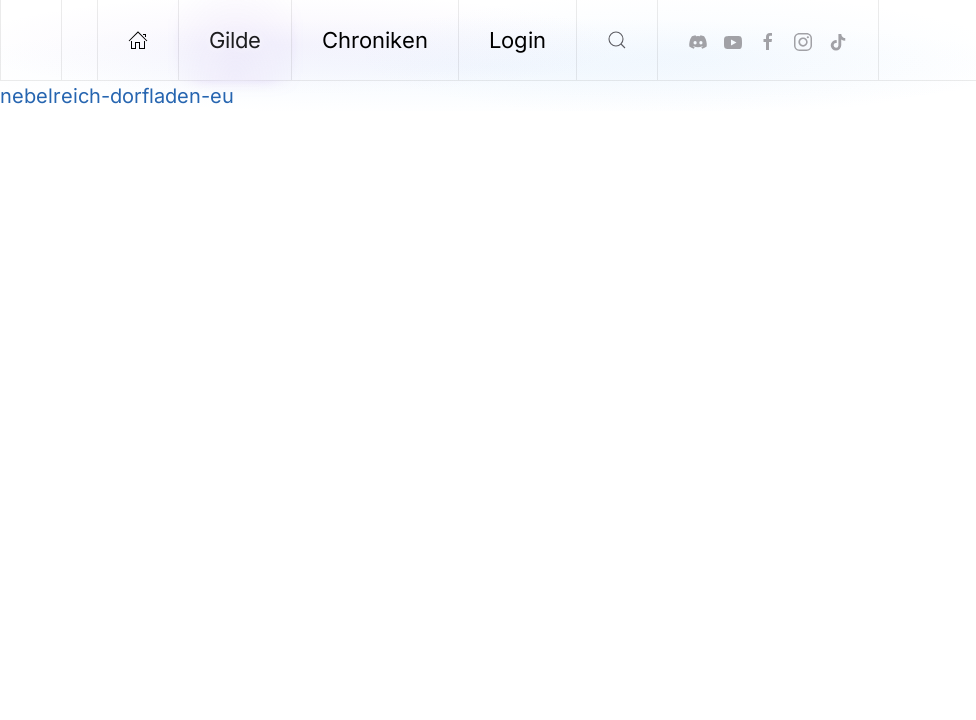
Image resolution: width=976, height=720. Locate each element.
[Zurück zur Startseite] (31, 40)
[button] (617, 40)
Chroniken (375, 40)
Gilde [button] (235, 40)
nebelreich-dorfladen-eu (117, 96)
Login (517, 40)
